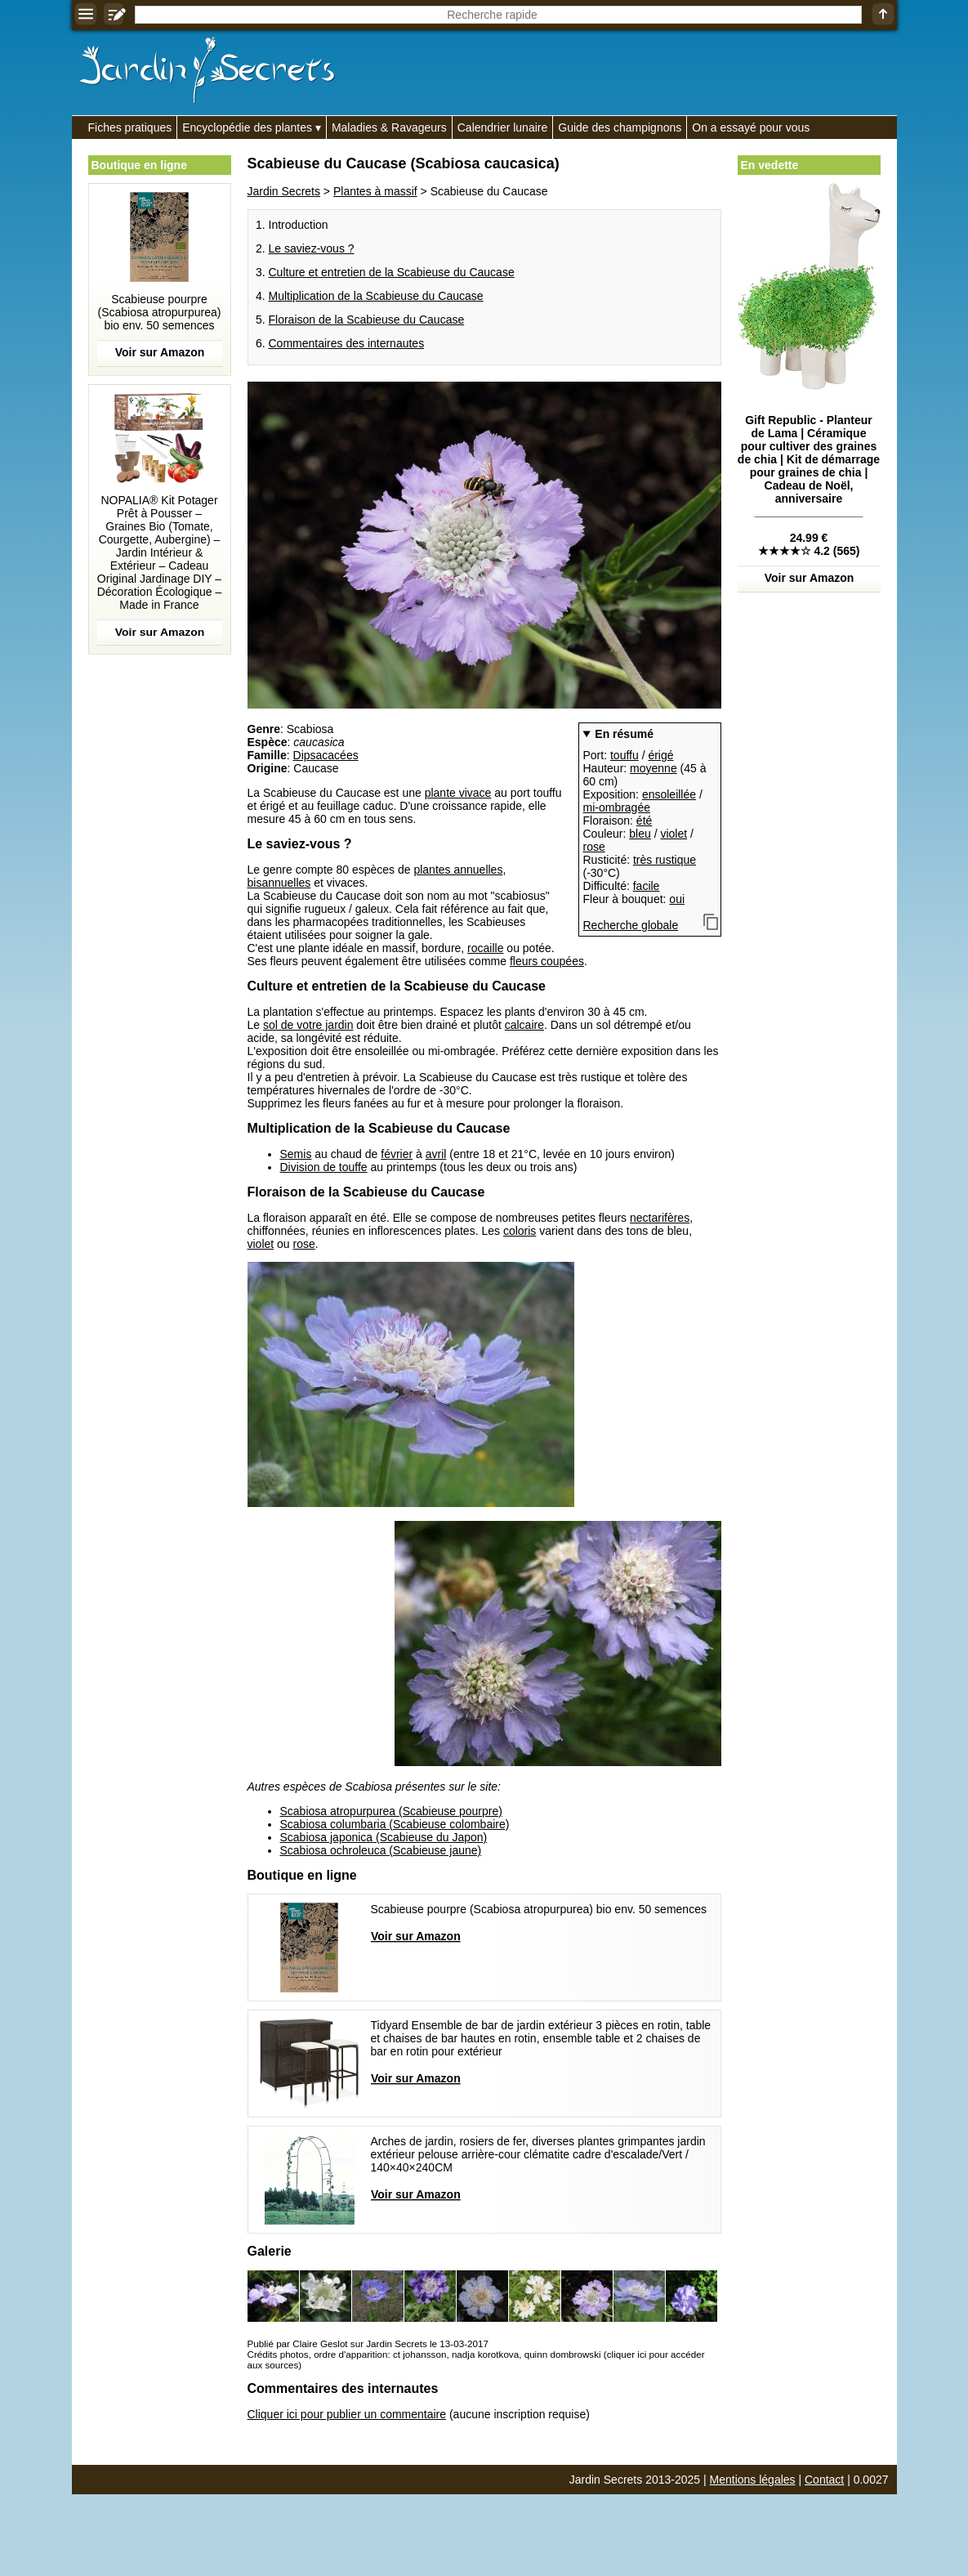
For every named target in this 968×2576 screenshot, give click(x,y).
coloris (519, 1230)
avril (436, 1154)
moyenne (653, 768)
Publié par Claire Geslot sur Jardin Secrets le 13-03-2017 (368, 2343)
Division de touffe (324, 1167)
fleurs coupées (547, 961)
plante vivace (458, 792)
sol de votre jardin (308, 1024)
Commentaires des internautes (347, 343)
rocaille (485, 948)
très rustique (664, 859)
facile (646, 885)
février (397, 1154)
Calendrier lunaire (502, 127)
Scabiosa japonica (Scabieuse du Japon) (384, 1837)
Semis (296, 1154)
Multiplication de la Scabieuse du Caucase (376, 295)
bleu (639, 833)
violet (673, 833)
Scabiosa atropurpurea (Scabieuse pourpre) (391, 1811)
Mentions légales (753, 2479)
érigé (660, 755)
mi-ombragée (616, 807)
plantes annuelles (457, 869)
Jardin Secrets (284, 191)
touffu (624, 755)
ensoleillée (669, 794)
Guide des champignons (619, 127)
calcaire (524, 1024)
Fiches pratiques (130, 127)
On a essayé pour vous (751, 127)
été (644, 820)
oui (677, 899)
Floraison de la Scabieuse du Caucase (367, 319)
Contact (824, 2479)
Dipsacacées (326, 755)
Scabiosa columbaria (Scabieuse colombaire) (395, 1824)
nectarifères (659, 1217)
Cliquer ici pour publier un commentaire (347, 2414)
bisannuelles (279, 882)
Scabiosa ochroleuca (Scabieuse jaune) (381, 1850)
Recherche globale (631, 925)
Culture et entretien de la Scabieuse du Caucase (392, 272)
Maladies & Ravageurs (389, 127)
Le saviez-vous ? (312, 248)
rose (594, 846)
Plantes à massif (375, 191)
